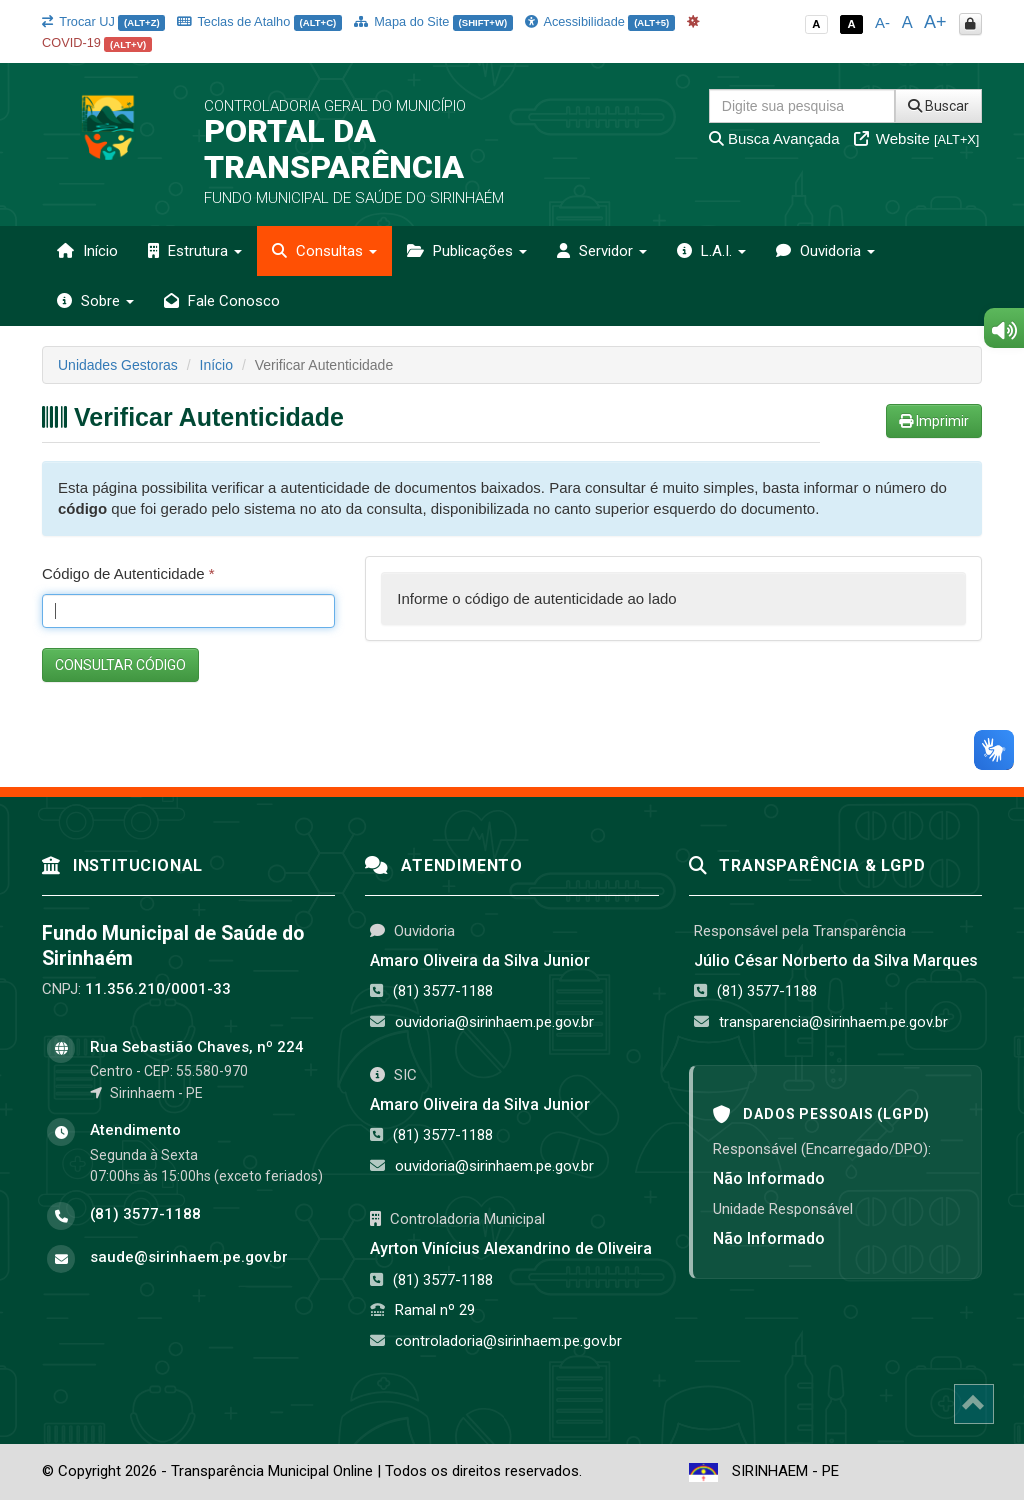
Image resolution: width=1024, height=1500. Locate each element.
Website (917, 138)
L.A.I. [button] (711, 251)
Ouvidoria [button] (825, 251)
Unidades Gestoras (118, 365)
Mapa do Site (433, 21)
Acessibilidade (600, 21)
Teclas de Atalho (259, 21)
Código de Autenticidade (128, 573)
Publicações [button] (467, 251)
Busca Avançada (774, 138)
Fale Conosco (222, 301)
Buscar (938, 106)
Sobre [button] (95, 301)
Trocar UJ (103, 21)
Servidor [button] (602, 251)
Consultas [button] (324, 251)
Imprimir (934, 421)
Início (87, 251)
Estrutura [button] (195, 251)
